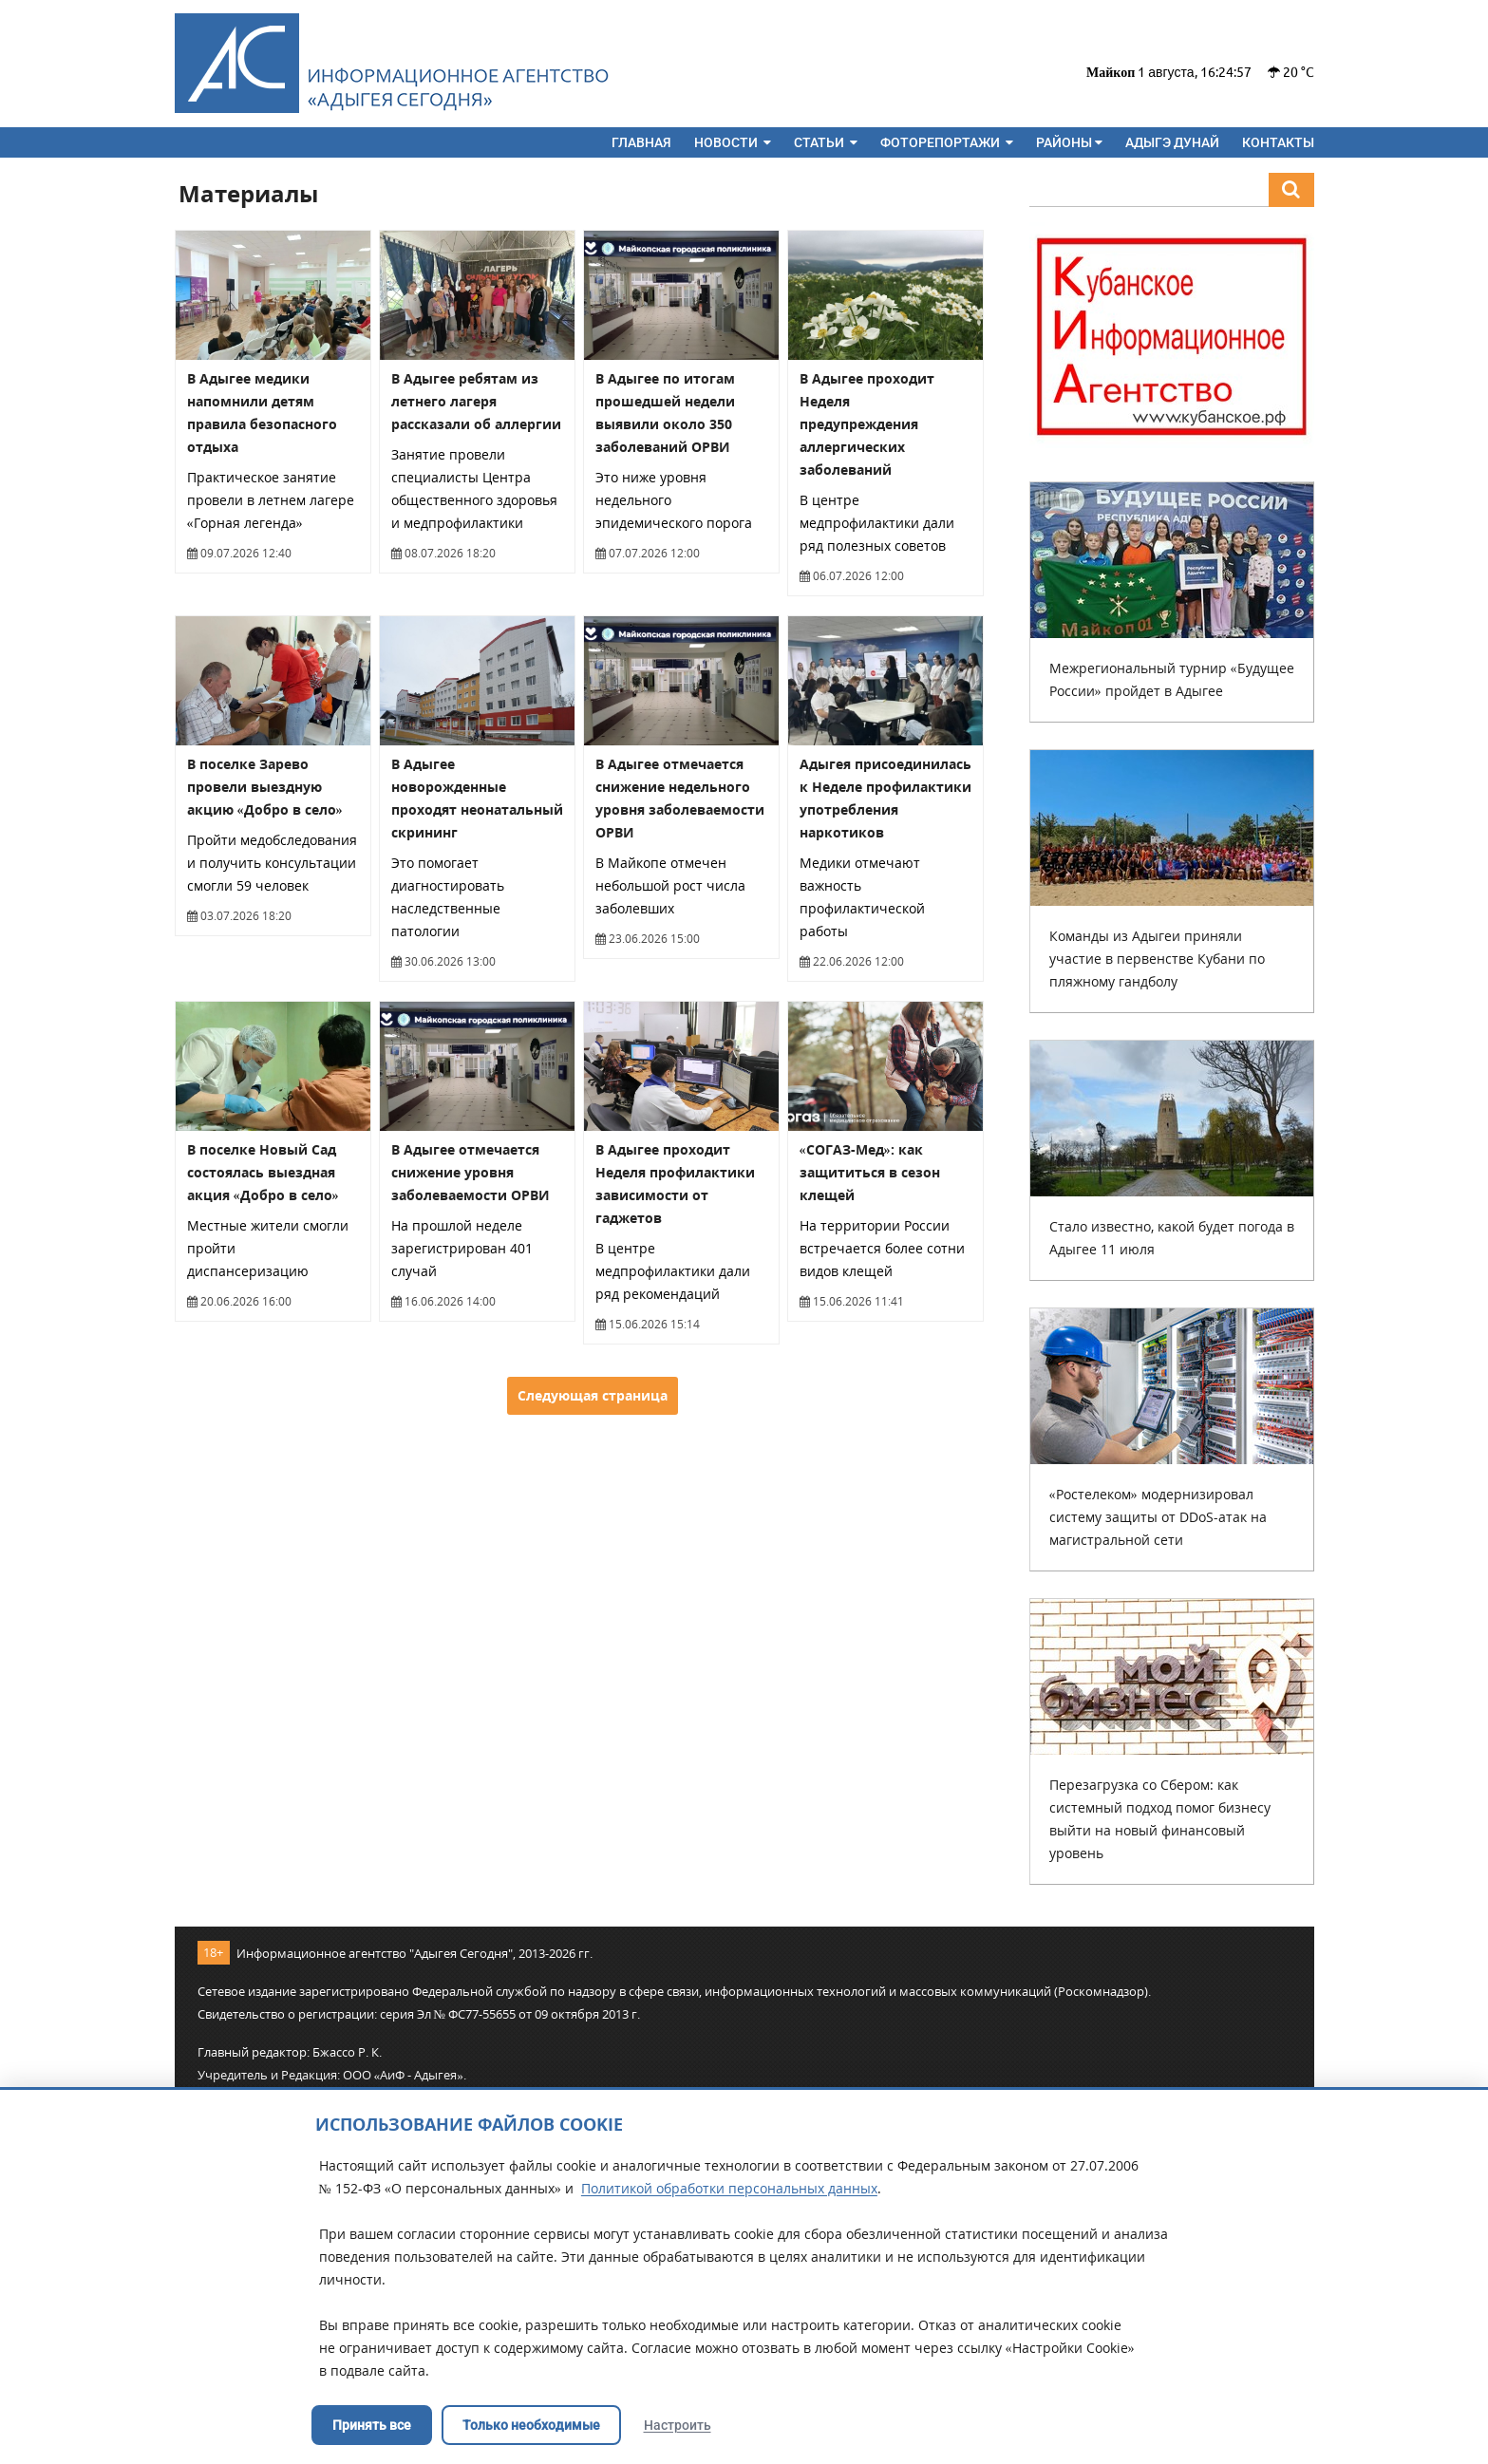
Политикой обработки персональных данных (729, 2188)
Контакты (1278, 142)
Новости (732, 142)
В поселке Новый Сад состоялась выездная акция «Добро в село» (263, 1172)
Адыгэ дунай (1172, 142)
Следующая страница (593, 1395)
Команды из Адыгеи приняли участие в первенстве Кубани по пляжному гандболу (1157, 958)
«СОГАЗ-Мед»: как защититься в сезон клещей (870, 1172)
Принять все (371, 2425)
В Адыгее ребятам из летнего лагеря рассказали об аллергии (476, 401)
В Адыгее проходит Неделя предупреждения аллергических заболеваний (867, 424)
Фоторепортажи (946, 142)
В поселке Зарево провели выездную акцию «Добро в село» (265, 786)
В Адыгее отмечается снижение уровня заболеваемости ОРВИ (470, 1172)
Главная (641, 142)
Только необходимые (531, 2425)
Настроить (677, 2425)
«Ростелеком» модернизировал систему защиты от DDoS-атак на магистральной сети (1158, 1517)
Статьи (825, 142)
